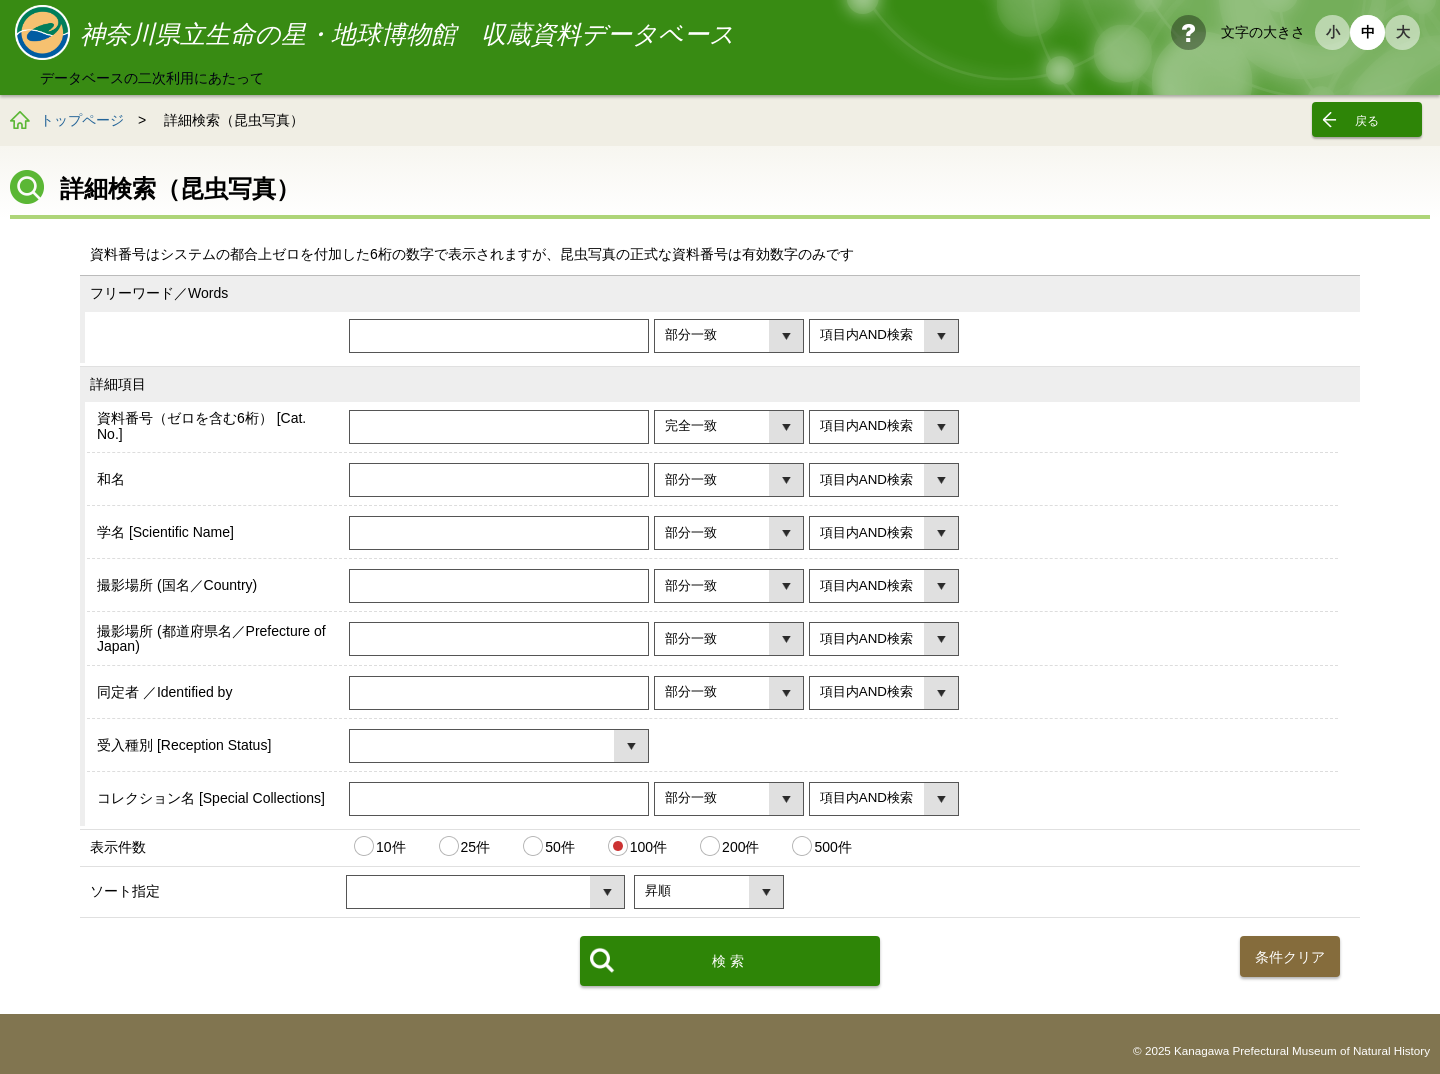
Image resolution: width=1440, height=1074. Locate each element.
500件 (832, 846)
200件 (740, 846)
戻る (1367, 121)
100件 (648, 846)
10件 (391, 846)
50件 (560, 846)
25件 (476, 846)
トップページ (82, 120)
